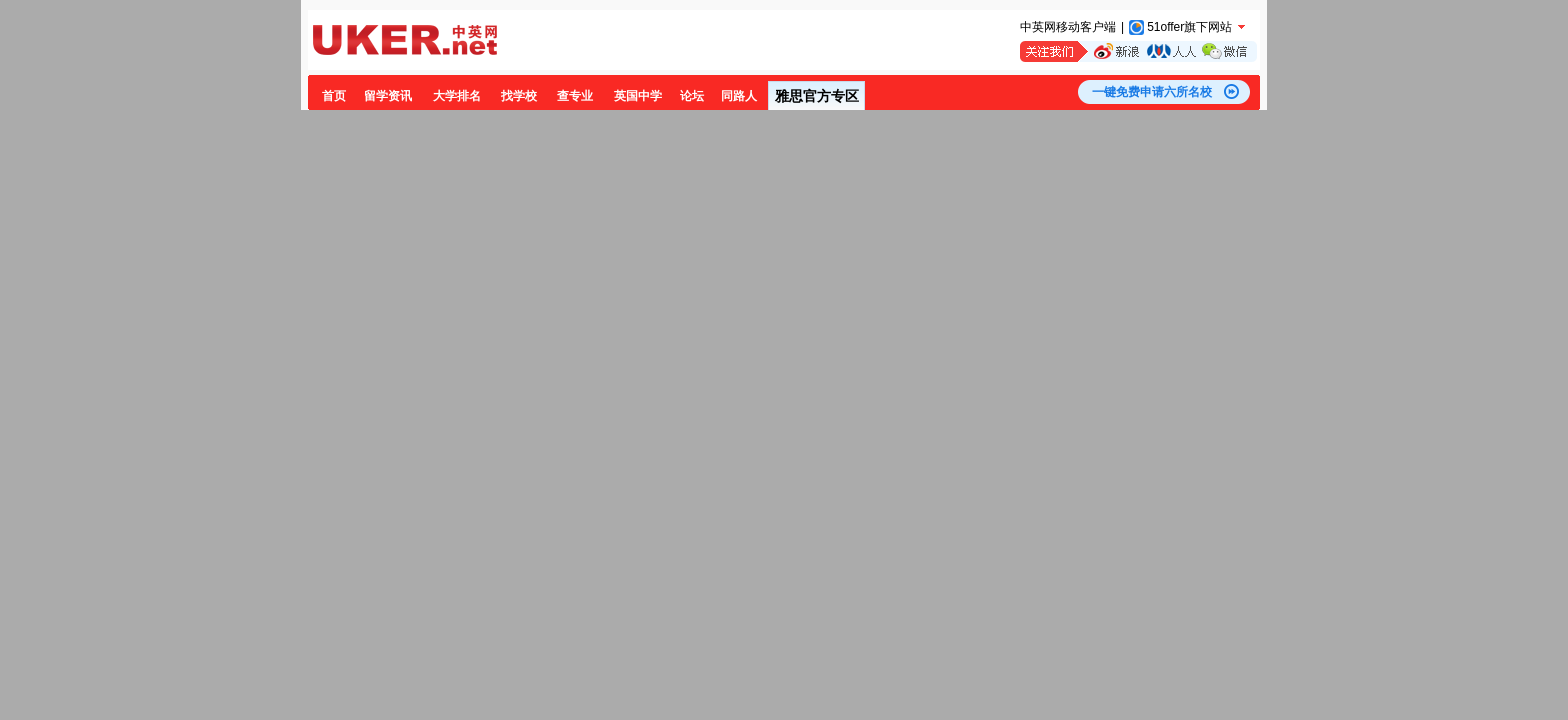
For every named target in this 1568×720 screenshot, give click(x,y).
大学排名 (457, 96)
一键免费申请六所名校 (1152, 92)
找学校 (519, 96)
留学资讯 (388, 96)
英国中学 (638, 96)
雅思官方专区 (817, 96)
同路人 (739, 96)
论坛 (692, 96)
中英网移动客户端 (1068, 27)
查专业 (575, 96)
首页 (334, 96)
